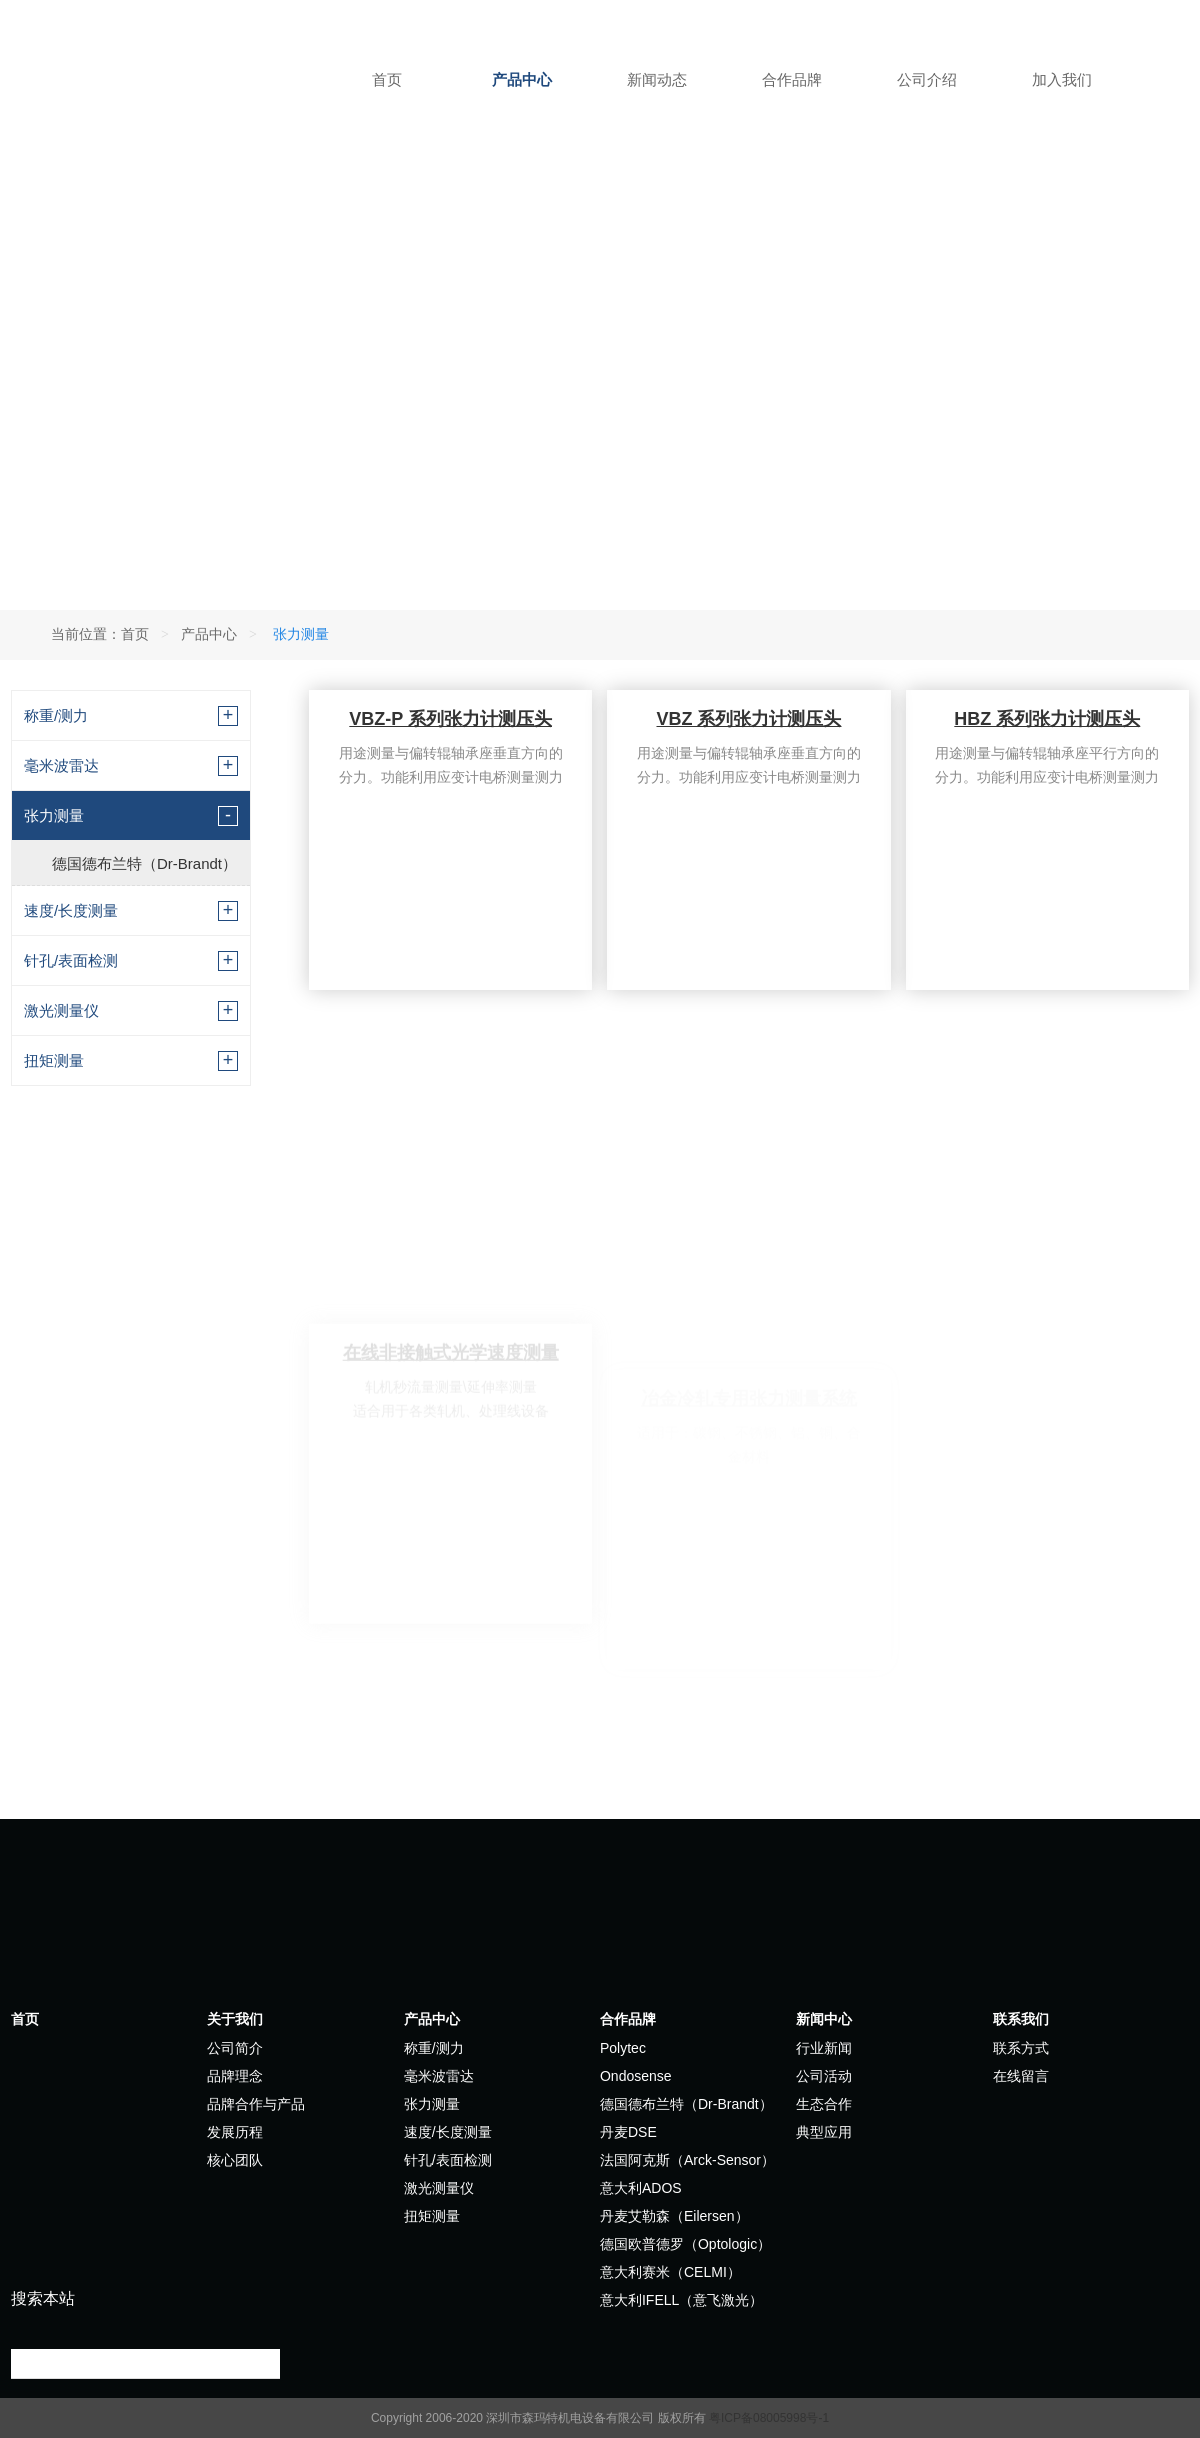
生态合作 (824, 2104)
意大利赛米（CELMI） (670, 2272)
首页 (387, 79)
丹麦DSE (628, 2132)
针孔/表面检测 (71, 960)
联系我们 (1021, 2019)
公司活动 (824, 2076)
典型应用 (824, 2132)
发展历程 (235, 2132)
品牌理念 (235, 2076)
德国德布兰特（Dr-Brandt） (144, 863)
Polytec (623, 2048)
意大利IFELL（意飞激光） (681, 2300)
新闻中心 (824, 2019)
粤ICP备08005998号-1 (769, 2418)
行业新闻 (824, 2048)
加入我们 (1062, 79)
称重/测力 (56, 715)
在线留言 (1021, 2076)
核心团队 (235, 2160)
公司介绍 (927, 79)
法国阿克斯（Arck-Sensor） (687, 2160)
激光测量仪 (61, 1010)
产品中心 (522, 79)
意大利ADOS (641, 2188)
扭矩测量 (54, 1060)
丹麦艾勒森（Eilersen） (674, 2216)
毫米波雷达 (61, 765)
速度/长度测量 (71, 910)
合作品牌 (792, 79)
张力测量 (54, 815)
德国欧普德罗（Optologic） (685, 2244)
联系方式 (1021, 2048)
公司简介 (235, 2048)
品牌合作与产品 (256, 2104)
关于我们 (235, 2019)
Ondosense (636, 2076)
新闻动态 (657, 79)
